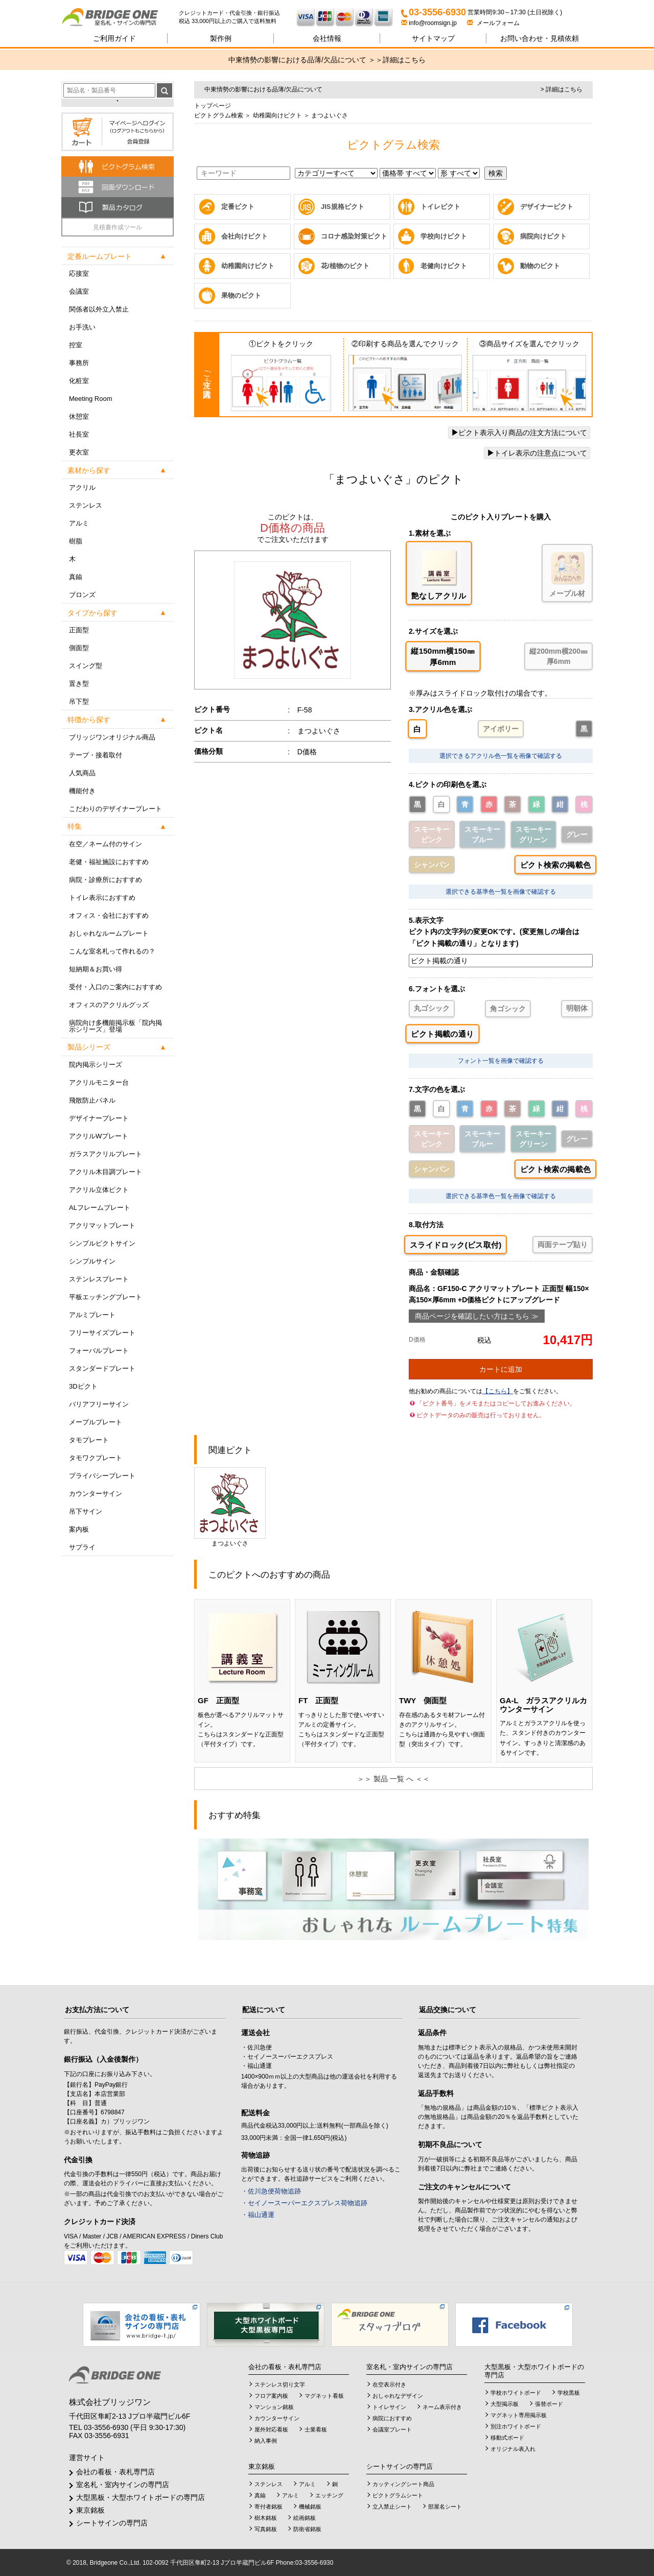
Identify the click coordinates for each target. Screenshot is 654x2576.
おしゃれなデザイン (397, 2396)
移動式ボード (507, 2438)
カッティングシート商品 (403, 2484)
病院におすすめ (392, 2418)
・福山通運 (257, 2215)
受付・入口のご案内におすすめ (115, 987)
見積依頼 (539, 38)
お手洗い (82, 327)
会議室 (79, 291)
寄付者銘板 (268, 2506)
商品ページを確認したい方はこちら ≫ (477, 1316)
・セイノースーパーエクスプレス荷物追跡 (304, 2203)
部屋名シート (445, 2506)
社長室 (79, 434)
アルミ (79, 523)
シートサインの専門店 (112, 2523)
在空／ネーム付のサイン (105, 844)
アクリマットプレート (102, 1225)
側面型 (79, 648)
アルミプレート (92, 1315)
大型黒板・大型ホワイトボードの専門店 (140, 2497)
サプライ (82, 1547)
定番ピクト (237, 206)
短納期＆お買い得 (95, 969)
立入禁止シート (392, 2506)
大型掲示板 (505, 2404)
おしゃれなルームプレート (109, 933)
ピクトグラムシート (397, 2495)
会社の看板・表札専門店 (115, 2472)
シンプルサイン (92, 1261)
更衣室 (79, 452)
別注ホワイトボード (516, 2426)
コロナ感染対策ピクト (354, 236)
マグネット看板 (324, 2396)
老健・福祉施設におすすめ (109, 862)
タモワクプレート (95, 1458)
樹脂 (75, 541)
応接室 (79, 273)
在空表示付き (389, 2384)
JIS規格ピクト (342, 206)
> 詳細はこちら (561, 89)
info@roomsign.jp (429, 23)
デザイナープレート (99, 1118)
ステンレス (85, 505)
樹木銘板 (265, 2518)
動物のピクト (540, 266)
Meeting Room (90, 398)
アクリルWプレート (98, 1136)
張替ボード (549, 2404)
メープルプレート (95, 1422)
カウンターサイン (95, 1493)
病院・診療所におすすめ (105, 880)
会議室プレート (392, 2429)
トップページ (212, 105)
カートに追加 (500, 1369)
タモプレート (89, 1440)
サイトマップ (433, 38)
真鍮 (75, 577)
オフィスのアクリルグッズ (109, 1005)
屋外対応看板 (271, 2429)
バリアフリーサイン (99, 1404)
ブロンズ (82, 595)
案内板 (79, 1529)
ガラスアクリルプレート (105, 1154)
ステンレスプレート (99, 1279)
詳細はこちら (404, 60)
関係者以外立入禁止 (99, 309)
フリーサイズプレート (102, 1333)
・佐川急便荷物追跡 (271, 2191)
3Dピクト (83, 1386)
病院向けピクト (543, 236)
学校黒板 (568, 2393)
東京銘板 (90, 2510)
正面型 (79, 630)
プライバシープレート (102, 1476)
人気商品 (82, 773)
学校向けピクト (444, 236)
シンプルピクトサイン (102, 1243)
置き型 (79, 683)
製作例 (220, 38)
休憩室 (79, 416)
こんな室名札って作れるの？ (112, 951)
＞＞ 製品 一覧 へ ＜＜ (393, 1779)
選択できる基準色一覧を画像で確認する (501, 891)
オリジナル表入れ (513, 2449)
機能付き (82, 791)
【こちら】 (497, 1391)
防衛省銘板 (307, 2529)
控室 (75, 345)
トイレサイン (389, 2407)
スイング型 (85, 666)
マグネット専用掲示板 (519, 2415)
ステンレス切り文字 (279, 2384)
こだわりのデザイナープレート (115, 809)
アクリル (82, 487)
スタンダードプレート (102, 1368)
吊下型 (79, 701)
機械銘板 (310, 2506)
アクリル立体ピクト (99, 1190)
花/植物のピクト (345, 266)
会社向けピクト (244, 236)
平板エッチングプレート (105, 1297)
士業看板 (316, 2429)
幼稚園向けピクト (276, 115)
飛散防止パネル (92, 1100)
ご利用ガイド (114, 38)
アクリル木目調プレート (105, 1172)
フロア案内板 (271, 2396)
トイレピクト (440, 206)
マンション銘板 (274, 2407)
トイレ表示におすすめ (102, 897)
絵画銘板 (304, 2518)
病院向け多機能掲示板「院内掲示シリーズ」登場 (115, 1026)
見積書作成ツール (117, 227)
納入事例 (265, 2441)
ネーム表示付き (442, 2407)
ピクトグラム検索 (218, 115)
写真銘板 (265, 2529)
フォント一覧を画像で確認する (501, 1060)
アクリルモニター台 (99, 1082)
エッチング (329, 2495)
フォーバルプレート (99, 1350)
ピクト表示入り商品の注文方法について (519, 432)
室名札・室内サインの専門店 (122, 2484)
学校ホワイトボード (516, 2393)
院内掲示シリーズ (95, 1064)
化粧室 (79, 381)
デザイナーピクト (546, 206)
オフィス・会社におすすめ (109, 915)
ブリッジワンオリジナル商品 (112, 737)
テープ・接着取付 (95, 755)
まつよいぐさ (230, 1507)
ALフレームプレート (99, 1207)
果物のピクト (241, 295)
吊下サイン (85, 1511)
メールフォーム (493, 23)
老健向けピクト (444, 266)
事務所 (79, 363)
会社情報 (327, 38)
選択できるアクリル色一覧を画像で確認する (500, 755)
